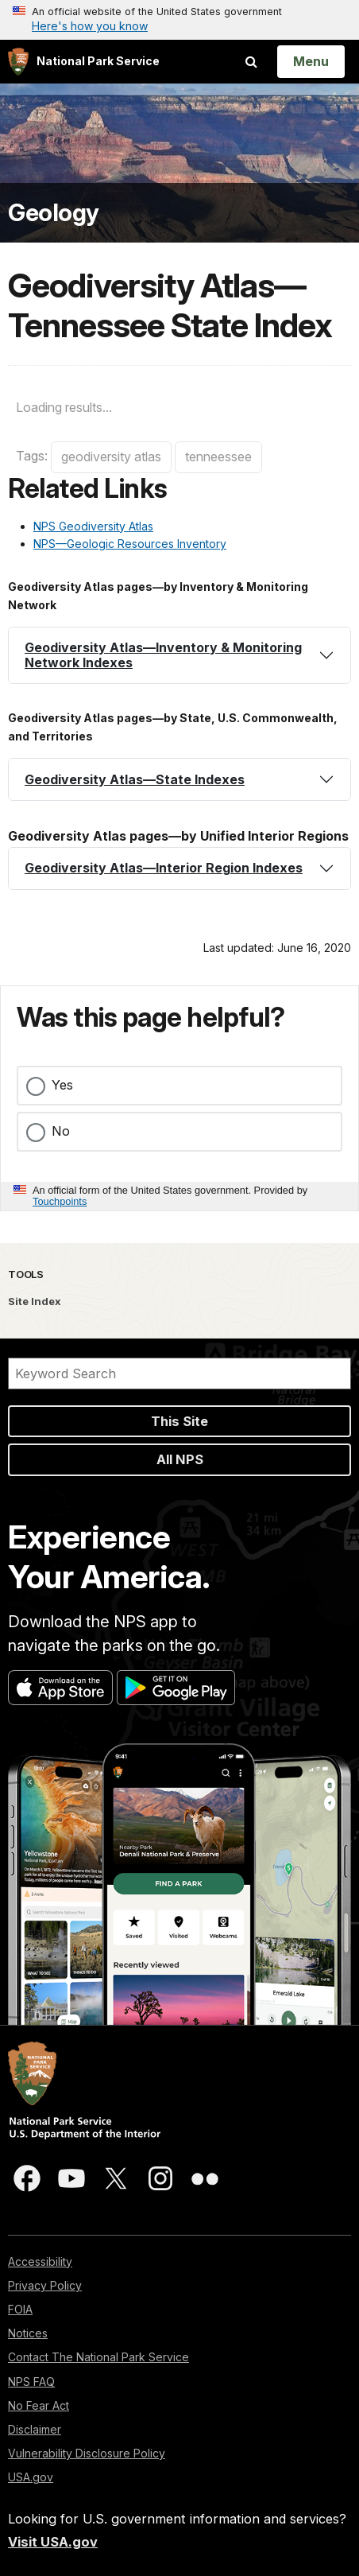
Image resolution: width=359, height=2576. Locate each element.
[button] (179, 655)
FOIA (20, 2309)
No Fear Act (38, 2405)
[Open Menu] (311, 61)
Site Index (34, 1301)
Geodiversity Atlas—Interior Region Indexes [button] (164, 868)
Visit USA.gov (53, 2542)
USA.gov (30, 2477)
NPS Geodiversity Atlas (93, 526)
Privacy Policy (45, 2285)
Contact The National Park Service (98, 2357)
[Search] (179, 1373)
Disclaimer (34, 2429)
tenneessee (218, 456)
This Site (179, 1421)
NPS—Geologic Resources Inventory (129, 543)
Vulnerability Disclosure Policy (86, 2453)
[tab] (179, 655)
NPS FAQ (31, 2381)
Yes (62, 1085)
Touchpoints (60, 1201)
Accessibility (40, 2261)
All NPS (179, 1459)
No (61, 1131)
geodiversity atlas (111, 456)
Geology (53, 212)
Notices (28, 2333)
